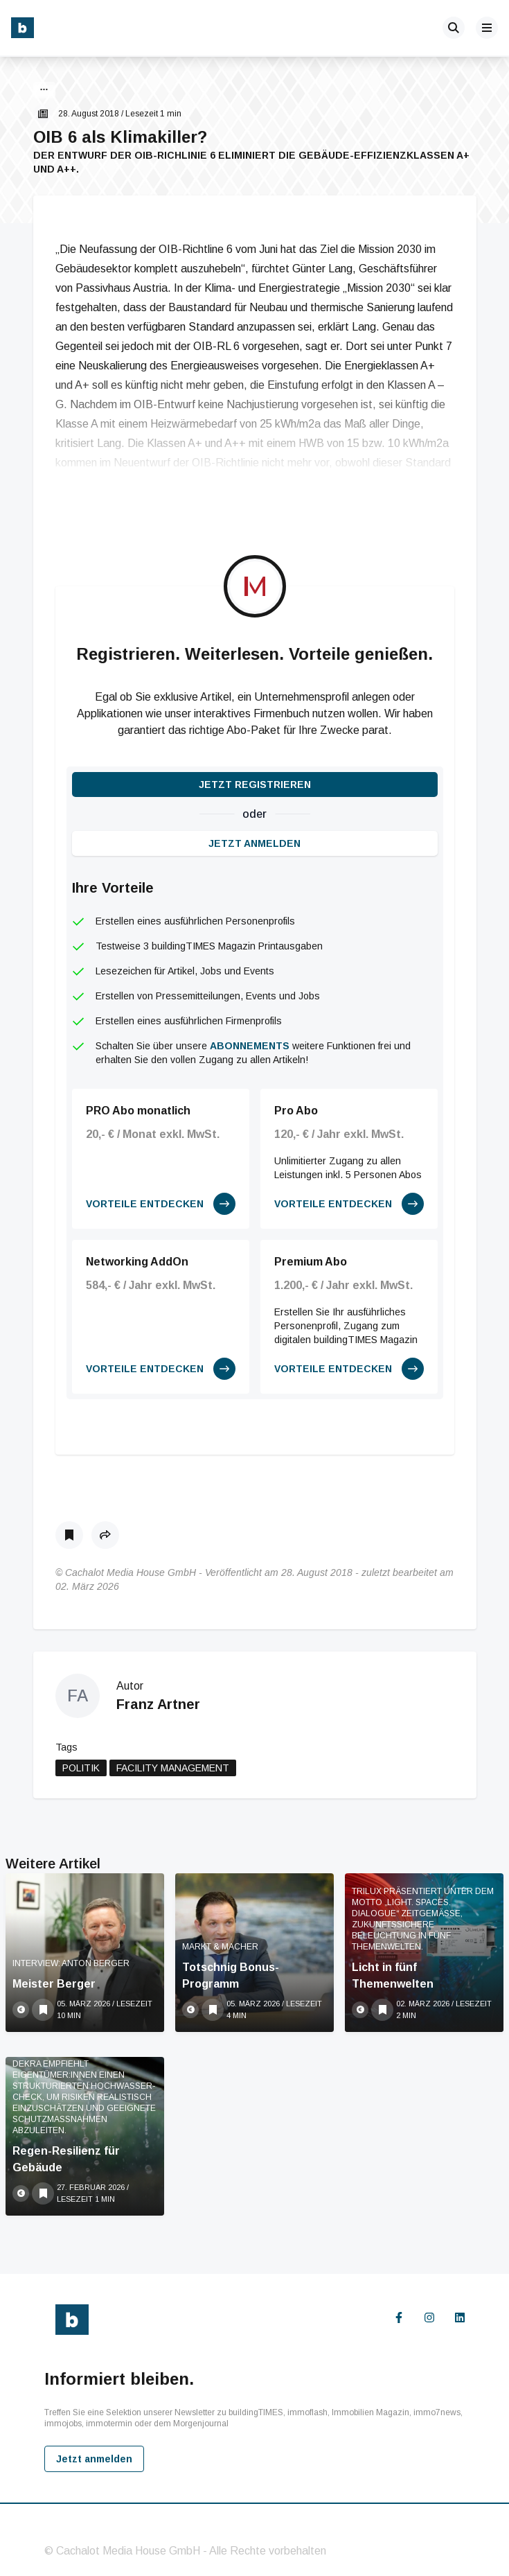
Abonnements (249, 1045)
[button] (44, 90)
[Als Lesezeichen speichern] (69, 1535)
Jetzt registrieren (255, 784)
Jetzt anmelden (254, 843)
